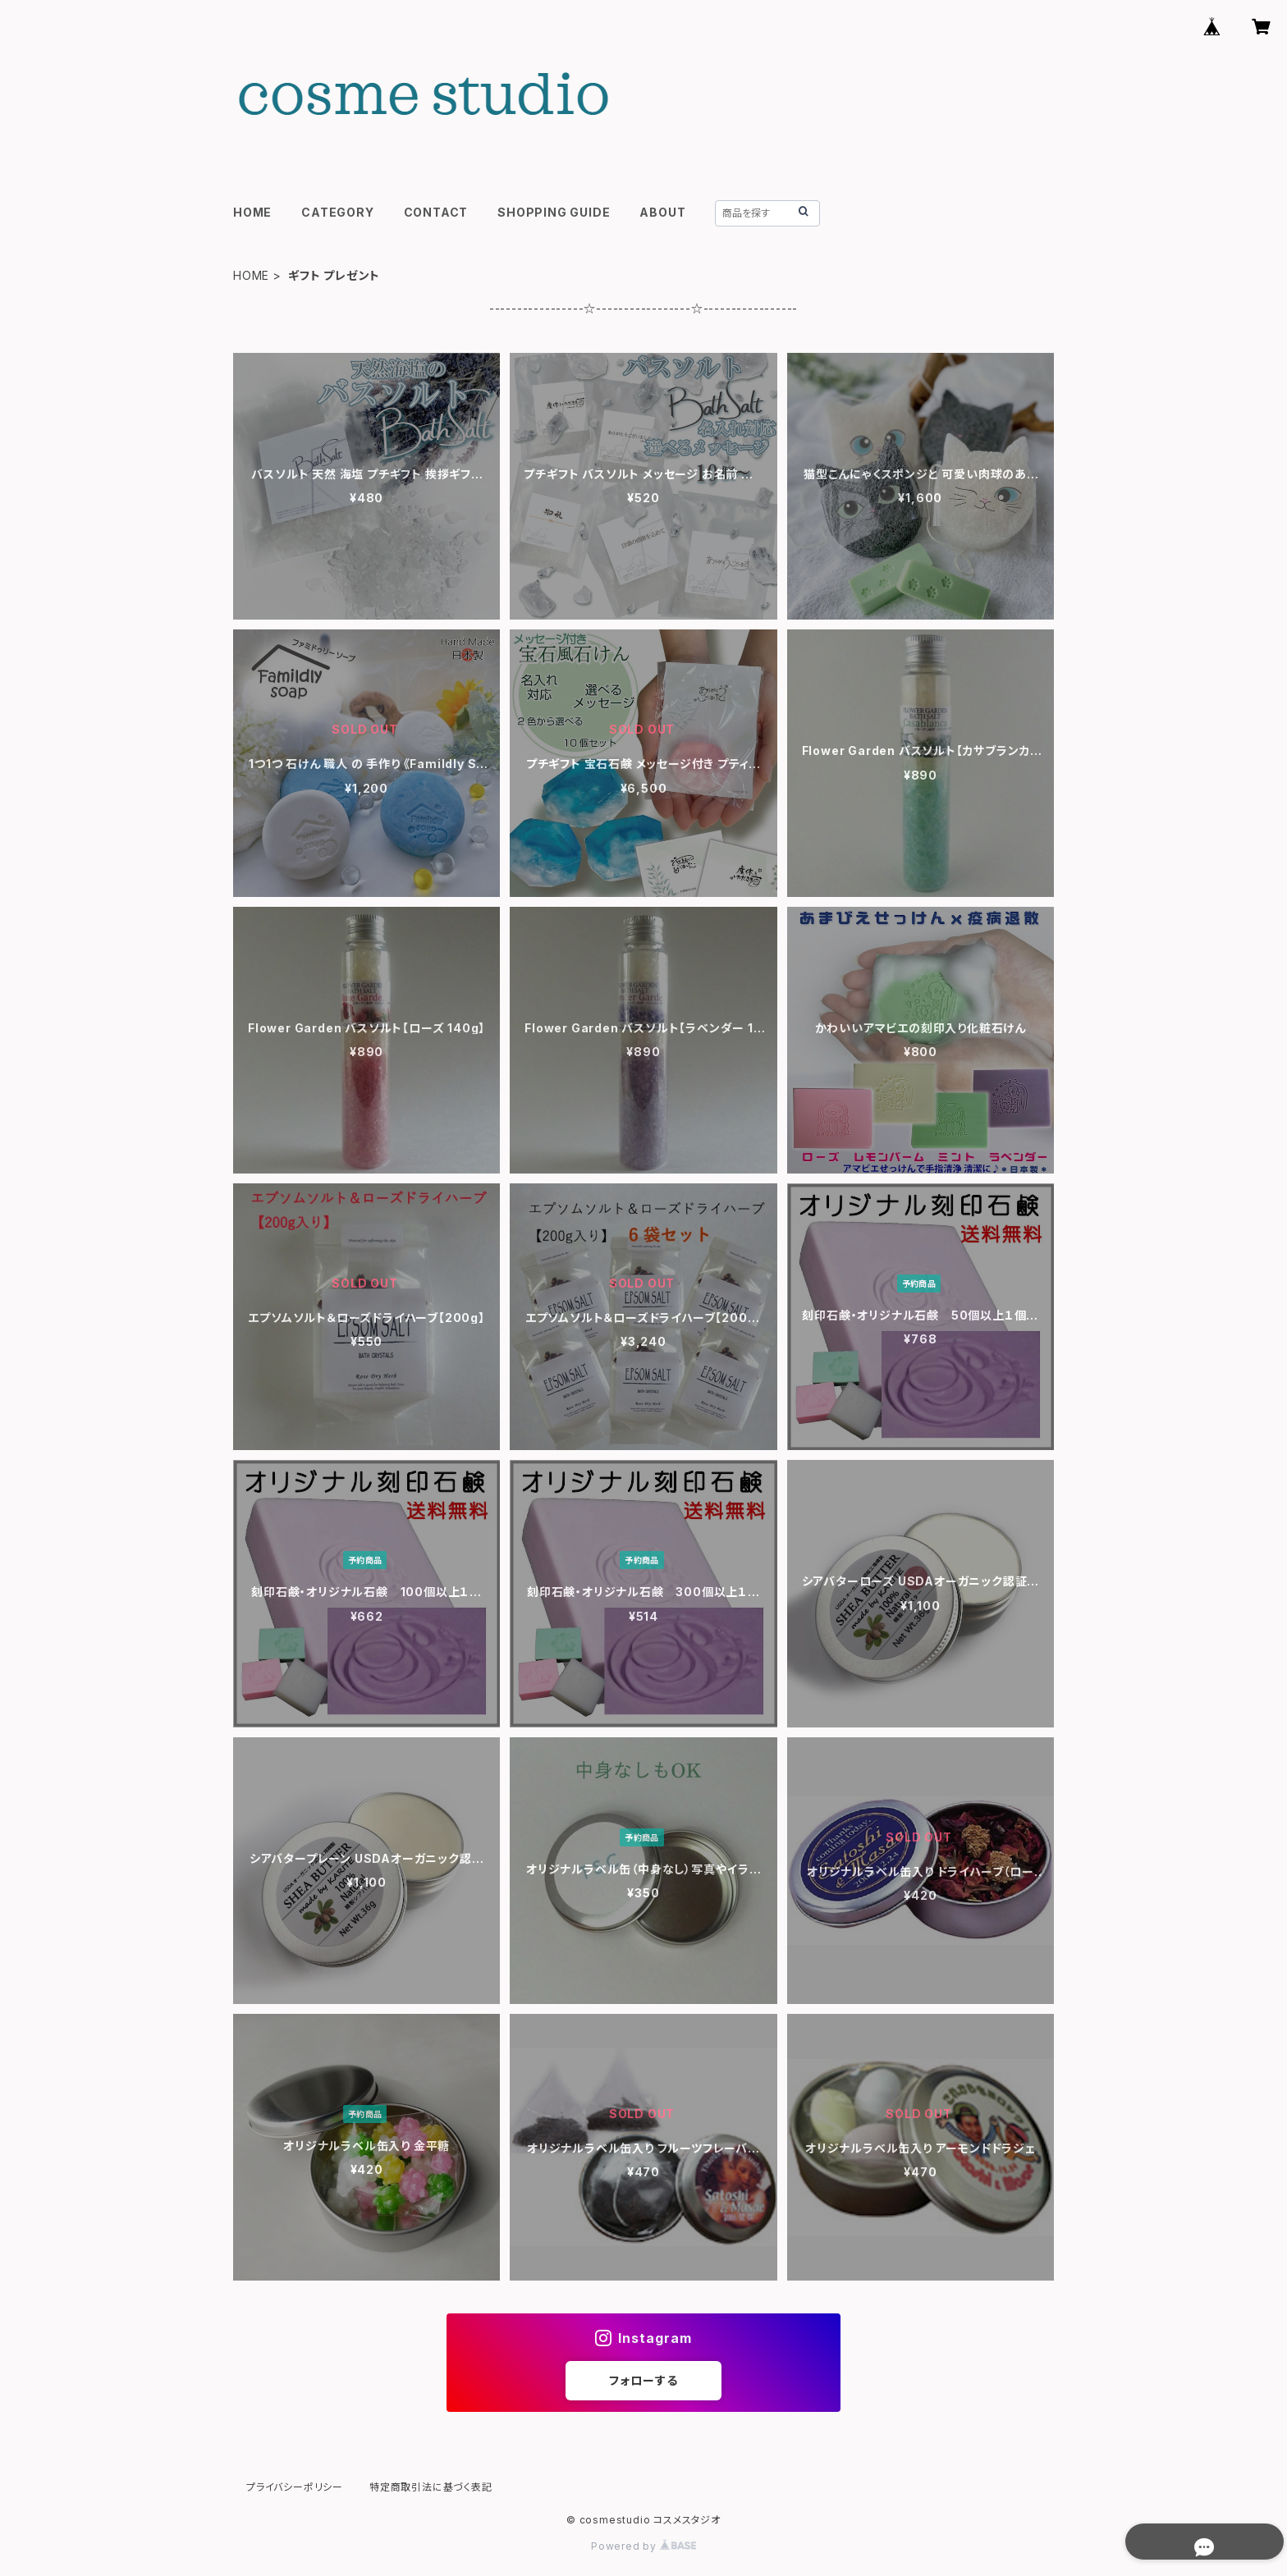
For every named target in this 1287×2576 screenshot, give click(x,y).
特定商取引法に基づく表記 (430, 2487)
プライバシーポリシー (294, 2487)
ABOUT (662, 212)
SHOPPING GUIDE (553, 212)
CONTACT (436, 212)
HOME (252, 212)
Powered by (643, 2546)
